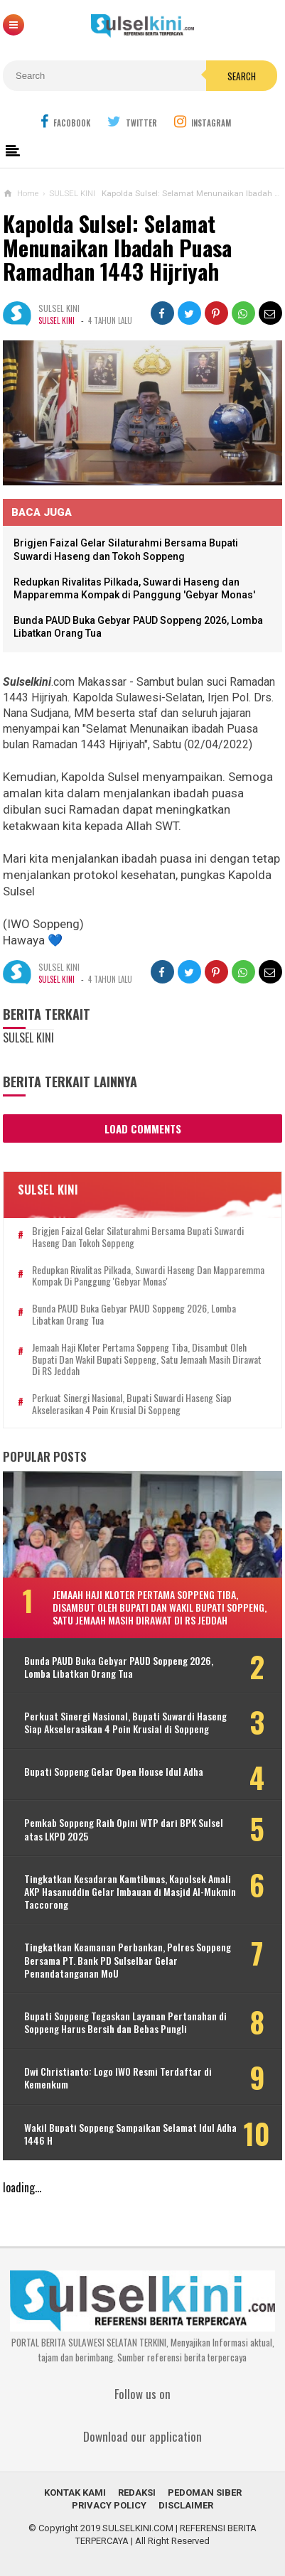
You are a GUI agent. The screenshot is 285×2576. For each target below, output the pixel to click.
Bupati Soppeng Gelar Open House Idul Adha (113, 1771)
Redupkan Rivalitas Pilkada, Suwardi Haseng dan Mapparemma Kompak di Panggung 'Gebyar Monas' (148, 1276)
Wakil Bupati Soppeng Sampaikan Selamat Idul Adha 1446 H (130, 2134)
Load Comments (142, 1128)
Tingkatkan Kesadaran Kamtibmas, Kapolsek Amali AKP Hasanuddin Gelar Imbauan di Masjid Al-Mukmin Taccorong (130, 1892)
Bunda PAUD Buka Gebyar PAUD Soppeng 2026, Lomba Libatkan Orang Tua (134, 1315)
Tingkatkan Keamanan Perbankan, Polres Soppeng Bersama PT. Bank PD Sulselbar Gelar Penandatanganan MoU (127, 1960)
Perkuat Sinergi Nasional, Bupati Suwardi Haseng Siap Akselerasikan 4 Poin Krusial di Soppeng (132, 1404)
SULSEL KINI (56, 320)
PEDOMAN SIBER (205, 2492)
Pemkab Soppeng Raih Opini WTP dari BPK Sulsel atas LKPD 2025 (123, 1829)
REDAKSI (137, 2492)
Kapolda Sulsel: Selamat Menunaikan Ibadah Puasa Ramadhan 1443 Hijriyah (117, 247)
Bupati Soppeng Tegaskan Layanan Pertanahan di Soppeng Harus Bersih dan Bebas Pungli (125, 2022)
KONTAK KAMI (75, 2492)
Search (241, 76)
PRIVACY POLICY (109, 2505)
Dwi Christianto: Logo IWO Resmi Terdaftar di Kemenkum (118, 2078)
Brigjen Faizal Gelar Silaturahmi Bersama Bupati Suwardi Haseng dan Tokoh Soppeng (138, 1237)
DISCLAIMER (185, 2505)
